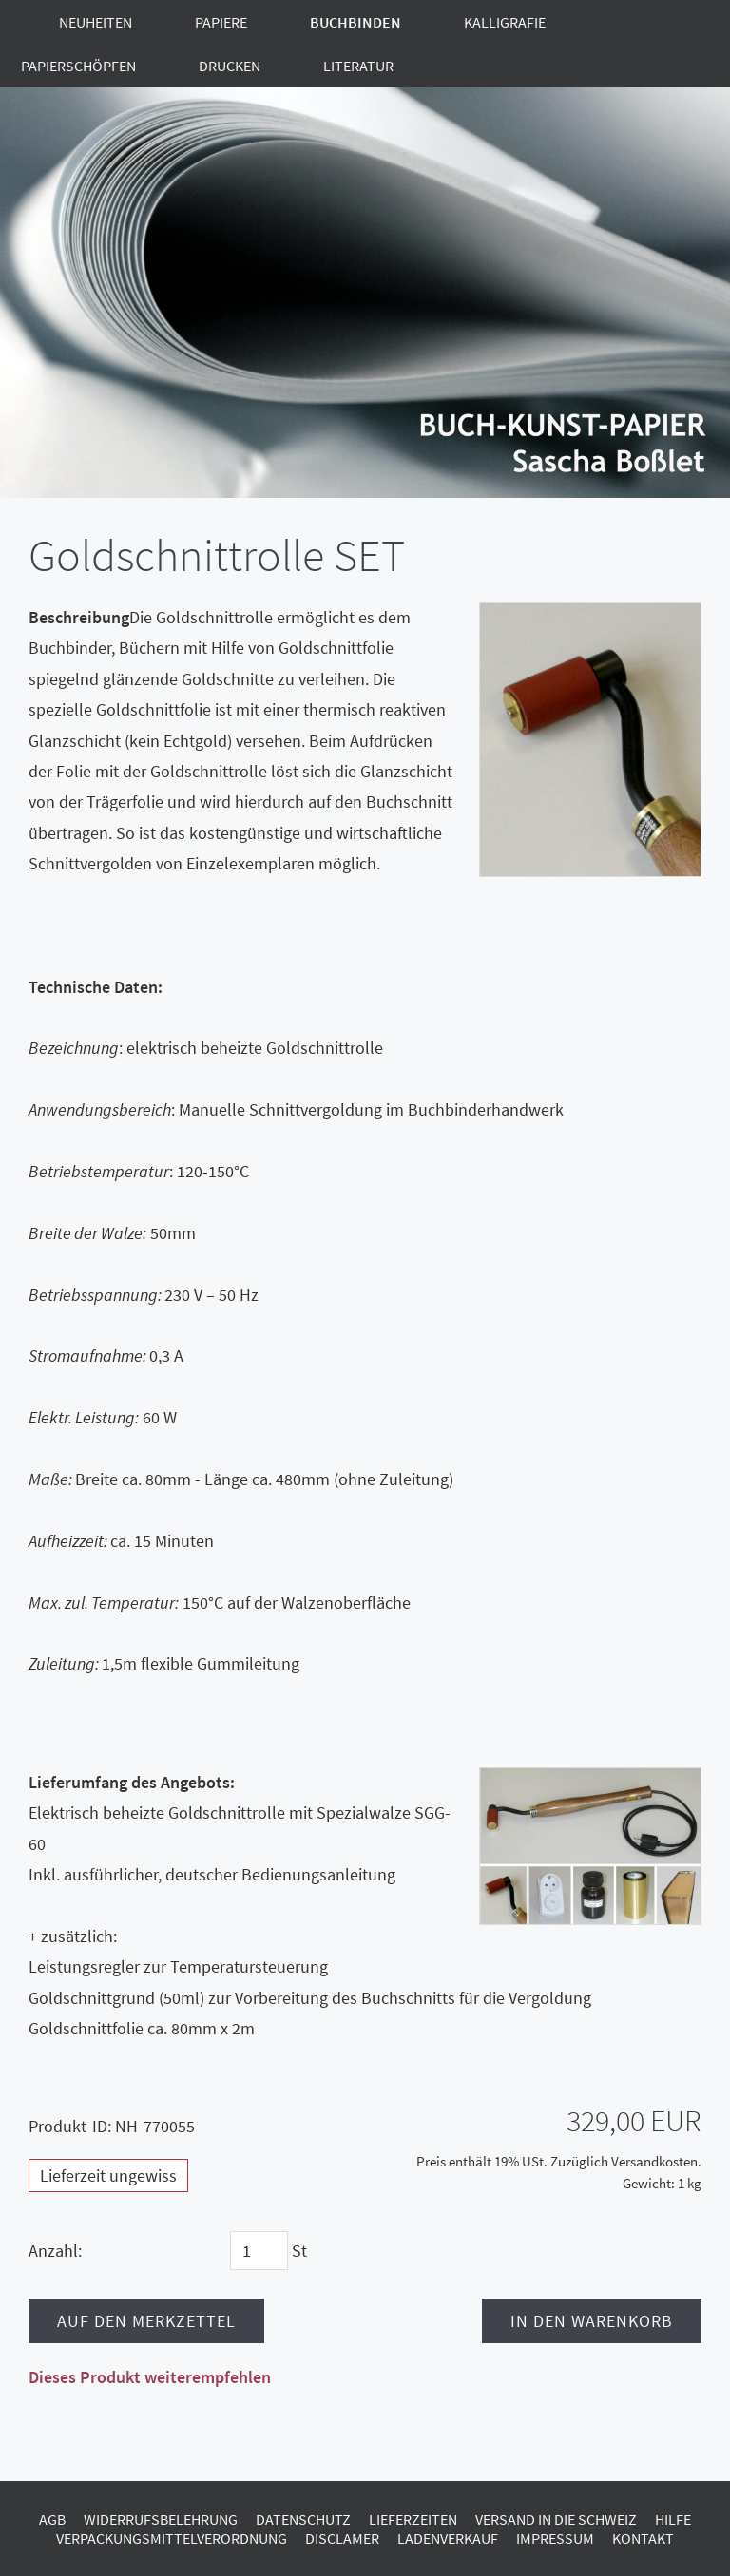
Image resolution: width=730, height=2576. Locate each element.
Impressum (555, 2537)
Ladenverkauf (447, 2537)
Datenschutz (303, 2518)
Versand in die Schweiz (556, 2518)
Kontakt (643, 2537)
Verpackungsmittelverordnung (171, 2537)
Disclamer (342, 2537)
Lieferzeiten (413, 2518)
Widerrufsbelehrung (161, 2518)
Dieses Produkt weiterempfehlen (150, 2377)
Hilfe (673, 2518)
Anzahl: (55, 2250)
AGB (52, 2518)
